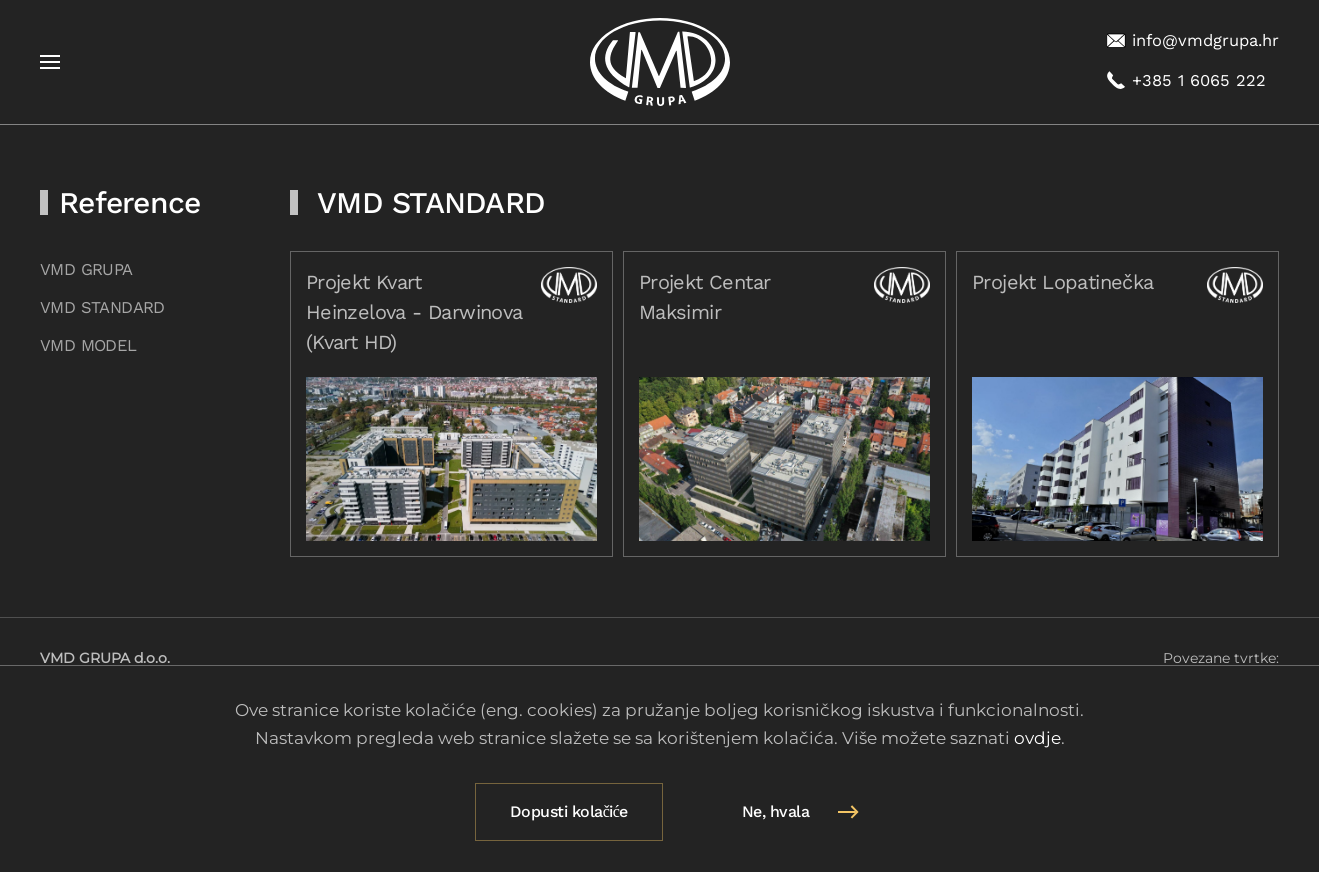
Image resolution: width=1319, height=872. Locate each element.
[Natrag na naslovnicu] (660, 62)
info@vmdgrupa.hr (1192, 40)
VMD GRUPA (86, 269)
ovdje (1037, 738)
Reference (129, 202)
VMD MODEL (88, 345)
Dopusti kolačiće (569, 811)
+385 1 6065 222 (1186, 80)
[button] (50, 62)
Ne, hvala (776, 811)
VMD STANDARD (102, 307)
